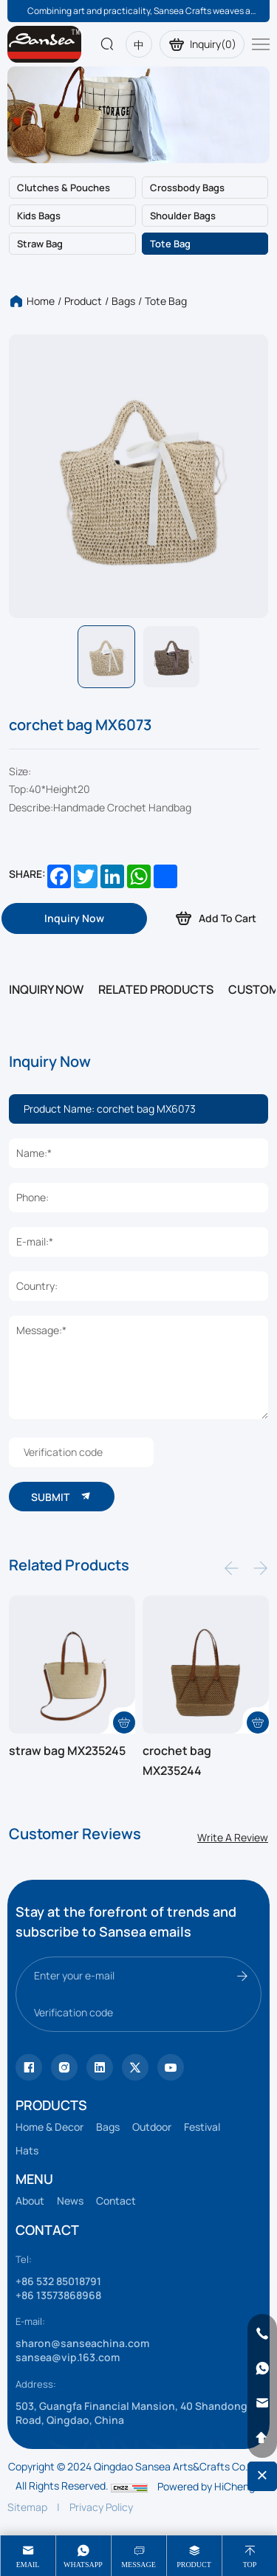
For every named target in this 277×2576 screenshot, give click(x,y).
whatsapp (83, 2564)
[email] (262, 2403)
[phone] (262, 2334)
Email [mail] (28, 2564)
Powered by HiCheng (206, 2486)
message (138, 2564)
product (194, 2564)
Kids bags (39, 215)
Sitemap (27, 2507)
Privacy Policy (101, 2507)
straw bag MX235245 (67, 1750)
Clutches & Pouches (63, 187)
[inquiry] (74, 918)
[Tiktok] (29, 2067)
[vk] (170, 2067)
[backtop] (262, 2438)
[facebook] (99, 2067)
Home (41, 301)
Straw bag (40, 243)
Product (83, 301)
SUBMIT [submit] (61, 1496)
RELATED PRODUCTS (155, 989)
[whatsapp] (262, 2368)
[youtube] (135, 2067)
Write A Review (232, 1837)
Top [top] (250, 2564)
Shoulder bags (183, 215)
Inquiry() (202, 44)
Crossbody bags (187, 187)
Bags (123, 301)
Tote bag (170, 243)
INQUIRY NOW (46, 989)
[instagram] (64, 2067)
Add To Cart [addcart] (215, 918)
